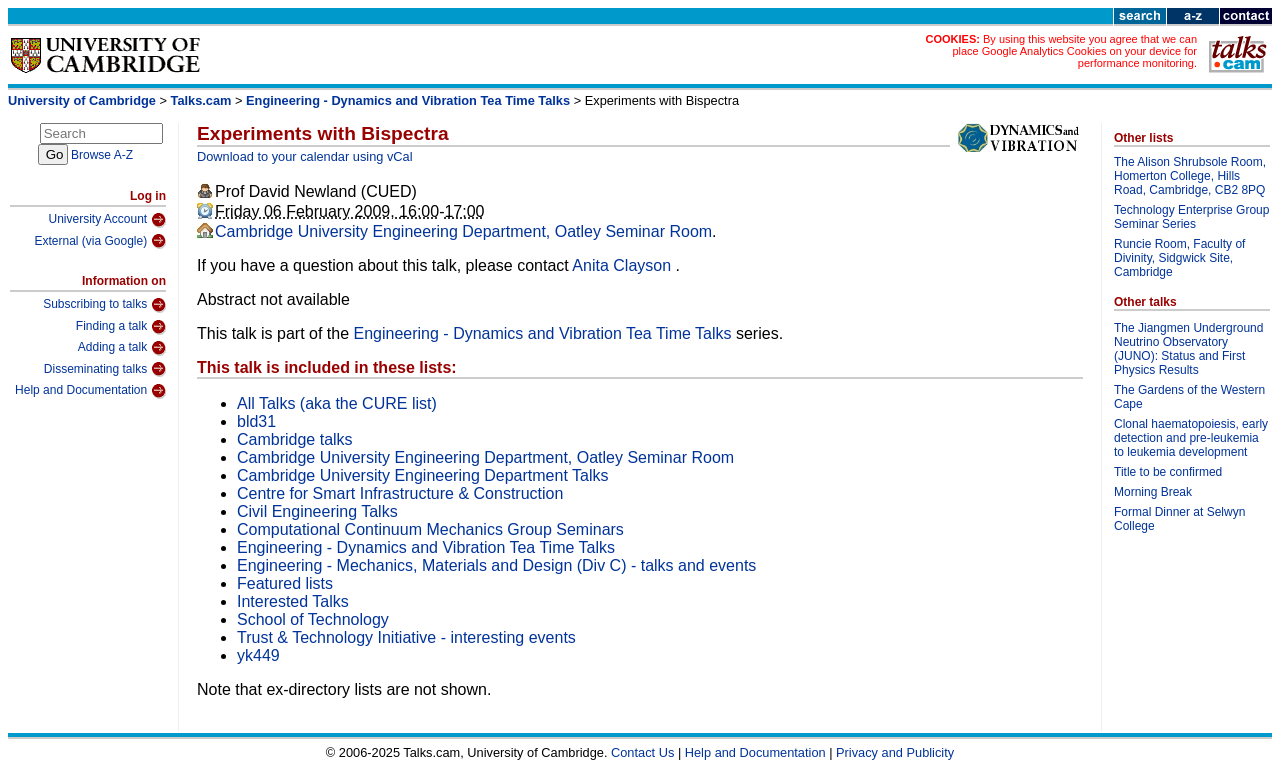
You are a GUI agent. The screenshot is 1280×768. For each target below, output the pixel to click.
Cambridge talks (295, 439)
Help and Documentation (90, 391)
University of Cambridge (82, 100)
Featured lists (285, 583)
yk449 (258, 655)
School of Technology (313, 619)
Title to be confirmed (1168, 472)
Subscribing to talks (104, 305)
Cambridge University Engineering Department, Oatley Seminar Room (463, 231)
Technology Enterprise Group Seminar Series (1191, 217)
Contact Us (642, 752)
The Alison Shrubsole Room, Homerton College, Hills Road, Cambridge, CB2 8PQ (1190, 176)
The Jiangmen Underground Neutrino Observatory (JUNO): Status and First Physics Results (1188, 349)
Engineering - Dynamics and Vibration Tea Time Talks (408, 100)
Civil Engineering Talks (317, 511)
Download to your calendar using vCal (305, 156)
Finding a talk (121, 327)
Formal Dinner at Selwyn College (1179, 519)
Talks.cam (201, 100)
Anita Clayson (623, 265)
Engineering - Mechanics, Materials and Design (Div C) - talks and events (496, 565)
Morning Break (1153, 492)
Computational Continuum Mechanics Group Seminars (430, 529)
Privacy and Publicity (895, 752)
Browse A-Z (102, 155)
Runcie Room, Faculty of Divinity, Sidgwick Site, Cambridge (1179, 258)
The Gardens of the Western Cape (1189, 397)
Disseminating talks (105, 369)
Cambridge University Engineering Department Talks (422, 475)
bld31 (256, 421)
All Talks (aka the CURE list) (337, 403)
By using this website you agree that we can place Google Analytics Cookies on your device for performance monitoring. (1074, 51)
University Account (107, 220)
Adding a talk (122, 348)
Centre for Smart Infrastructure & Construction (400, 493)
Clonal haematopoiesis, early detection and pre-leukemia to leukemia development (1191, 438)
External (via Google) (100, 241)
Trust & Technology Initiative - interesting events (406, 637)
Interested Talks (293, 601)
